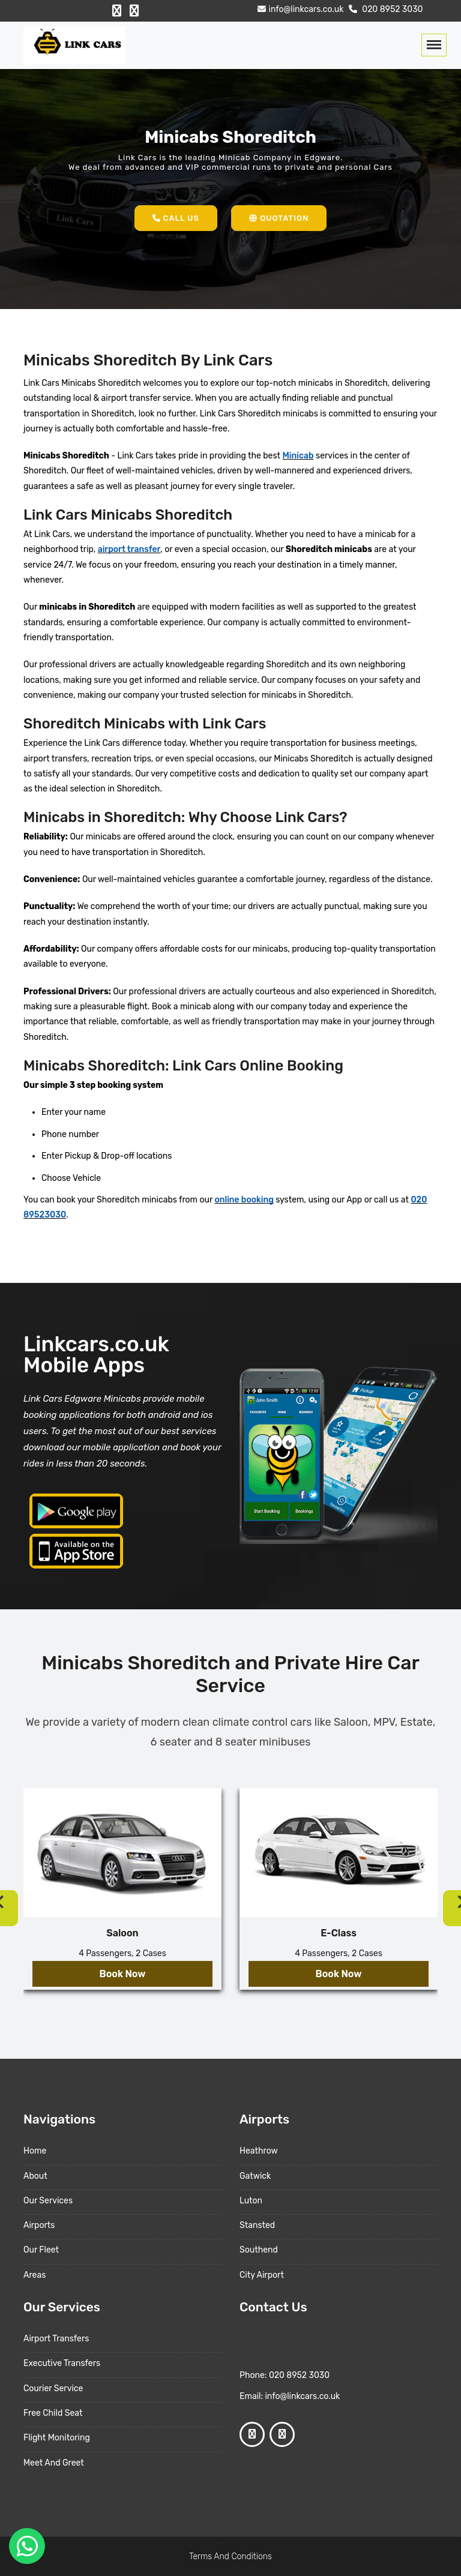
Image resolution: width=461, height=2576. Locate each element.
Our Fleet (41, 2250)
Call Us (175, 218)
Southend (259, 2250)
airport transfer (129, 549)
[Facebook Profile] (116, 11)
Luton (251, 2201)
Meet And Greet (53, 2463)
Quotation (279, 218)
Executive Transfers (61, 2363)
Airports (39, 2225)
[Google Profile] (134, 11)
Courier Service (53, 2388)
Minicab (298, 456)
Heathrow (259, 2151)
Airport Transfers (56, 2339)
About (35, 2176)
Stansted (257, 2225)
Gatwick (255, 2176)
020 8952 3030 (384, 9)
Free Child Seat (52, 2413)
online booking (243, 1200)
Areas (34, 2275)
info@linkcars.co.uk (299, 9)
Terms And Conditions (230, 2556)
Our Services (48, 2201)
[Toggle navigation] (434, 45)
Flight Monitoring (56, 2438)
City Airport (262, 2275)
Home (34, 2151)
